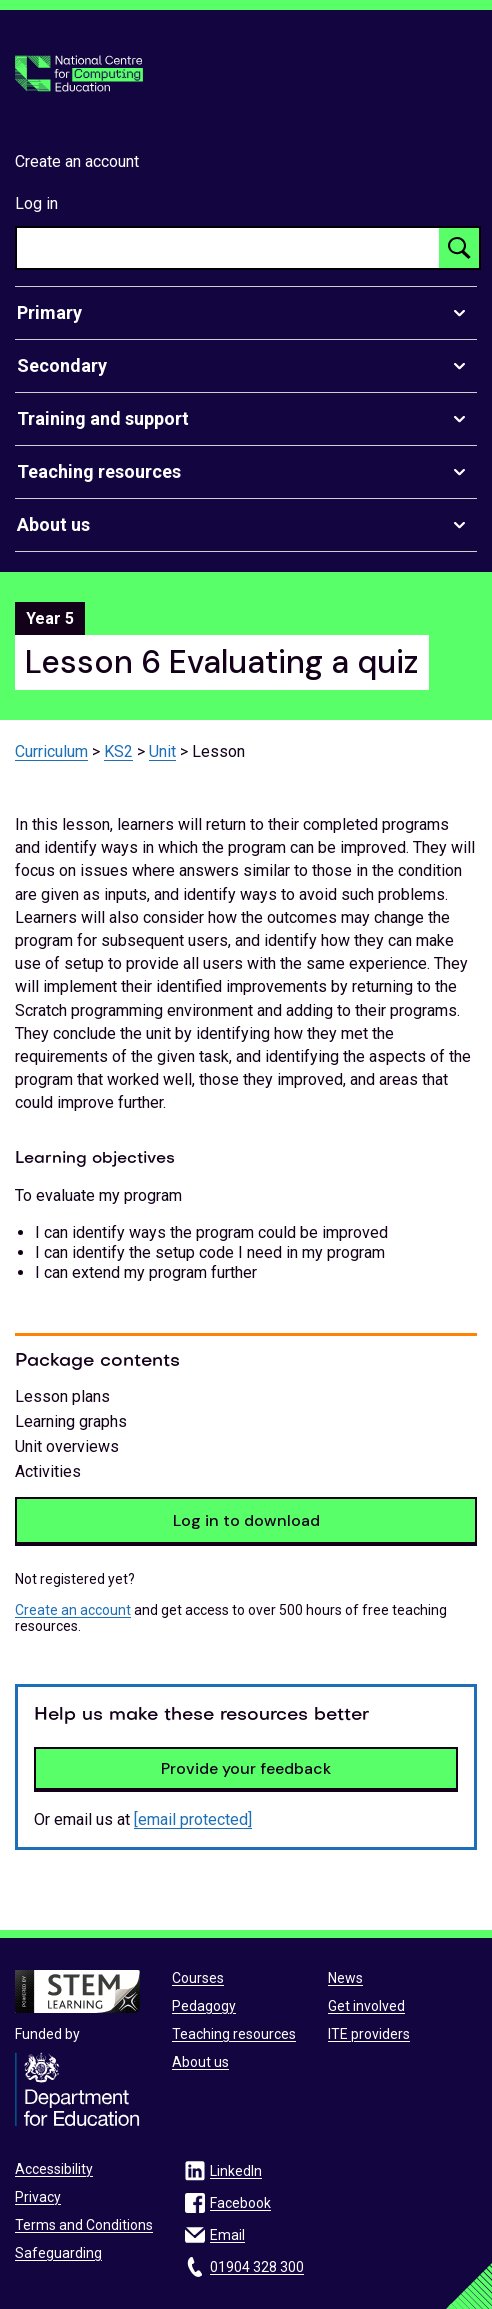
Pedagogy (204, 2006)
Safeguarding (58, 2253)
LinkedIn (236, 2171)
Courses (198, 1978)
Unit (162, 751)
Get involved (366, 2006)
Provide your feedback (246, 1768)
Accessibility (54, 2169)
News (345, 1978)
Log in (36, 203)
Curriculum (51, 751)
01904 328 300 (257, 2267)
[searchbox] (228, 248)
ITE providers (369, 2034)
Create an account (77, 161)
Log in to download (246, 1520)
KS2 (118, 751)
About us (200, 2062)
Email (227, 2235)
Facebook (240, 2203)
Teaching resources (234, 2034)
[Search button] (459, 248)
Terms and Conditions (84, 2225)
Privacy (38, 2197)
